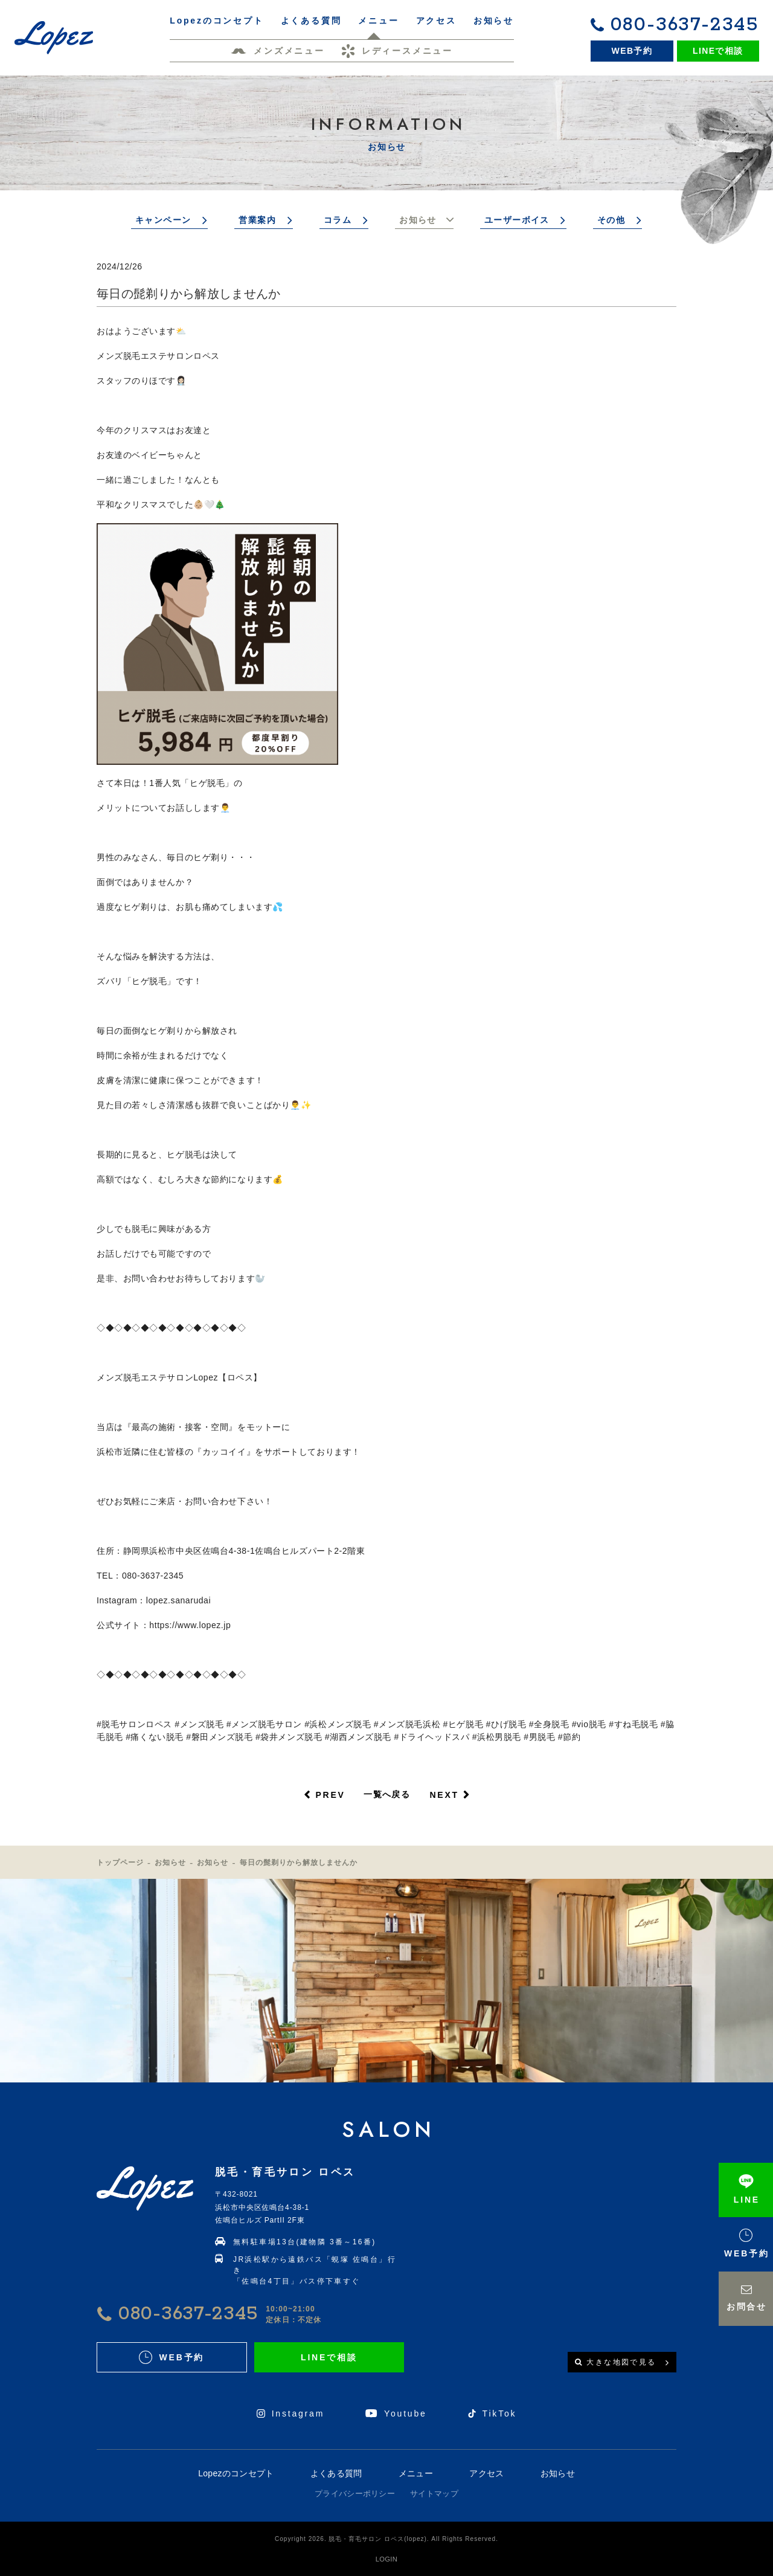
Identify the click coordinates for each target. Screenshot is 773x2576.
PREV (330, 1795)
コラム (337, 220)
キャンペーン (163, 220)
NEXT (444, 1795)
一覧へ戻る (387, 1794)
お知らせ (418, 220)
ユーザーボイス (517, 220)
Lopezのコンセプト (236, 2473)
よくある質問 (336, 2473)
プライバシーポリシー (355, 2493)
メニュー (416, 2473)
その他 (611, 220)
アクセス (486, 2473)
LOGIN (386, 2559)
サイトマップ (434, 2493)
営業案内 (257, 220)
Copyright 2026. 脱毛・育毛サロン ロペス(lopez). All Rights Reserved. (386, 2539)
